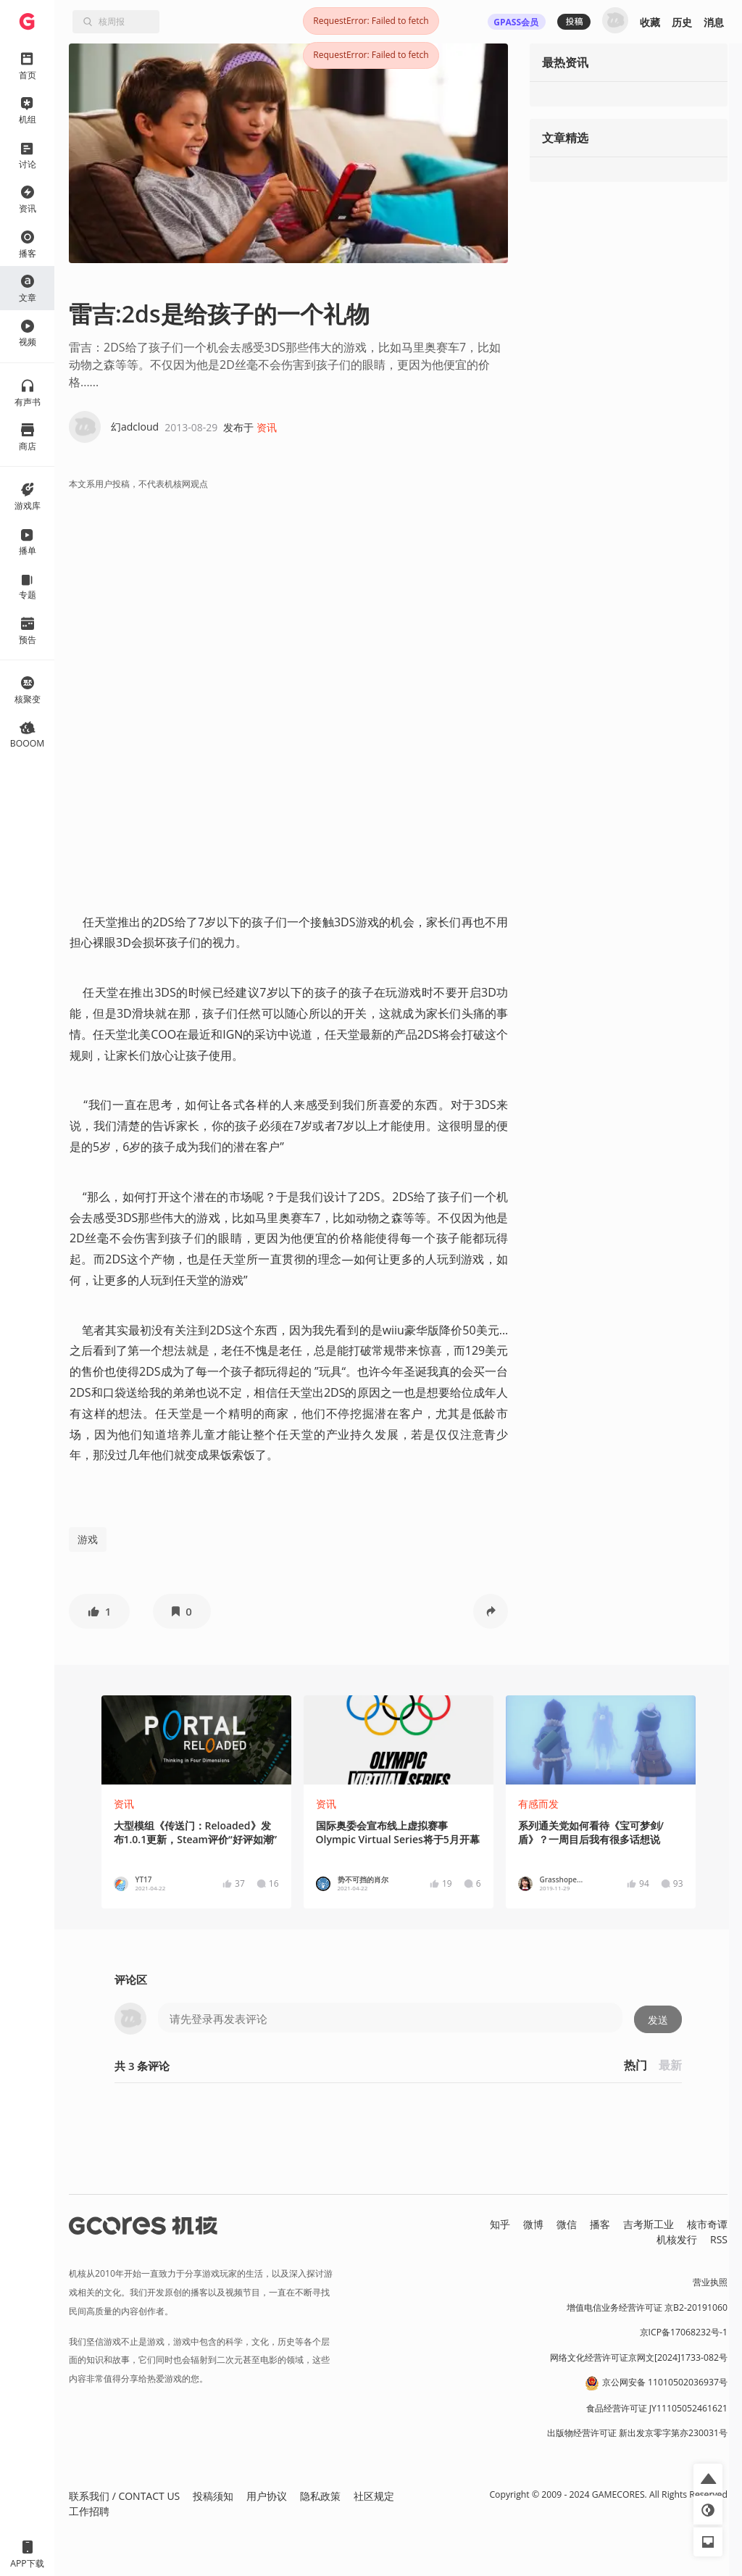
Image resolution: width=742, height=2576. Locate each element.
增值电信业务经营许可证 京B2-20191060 (647, 2307)
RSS (719, 2239)
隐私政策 (320, 2496)
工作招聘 (89, 2511)
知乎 (500, 2224)
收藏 (650, 22)
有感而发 (538, 1804)
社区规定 (374, 2496)
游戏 (88, 1539)
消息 (714, 22)
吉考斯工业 (648, 2224)
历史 (682, 22)
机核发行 (676, 2239)
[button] (99, 1611)
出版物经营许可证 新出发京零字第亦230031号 (637, 2433)
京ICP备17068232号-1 (684, 2332)
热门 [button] (635, 2065)
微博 (533, 2224)
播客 (600, 2224)
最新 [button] (670, 2065)
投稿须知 (213, 2496)
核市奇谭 (707, 2224)
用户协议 (266, 2496)
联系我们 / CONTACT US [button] (124, 2496)
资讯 (267, 427)
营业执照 (710, 2282)
